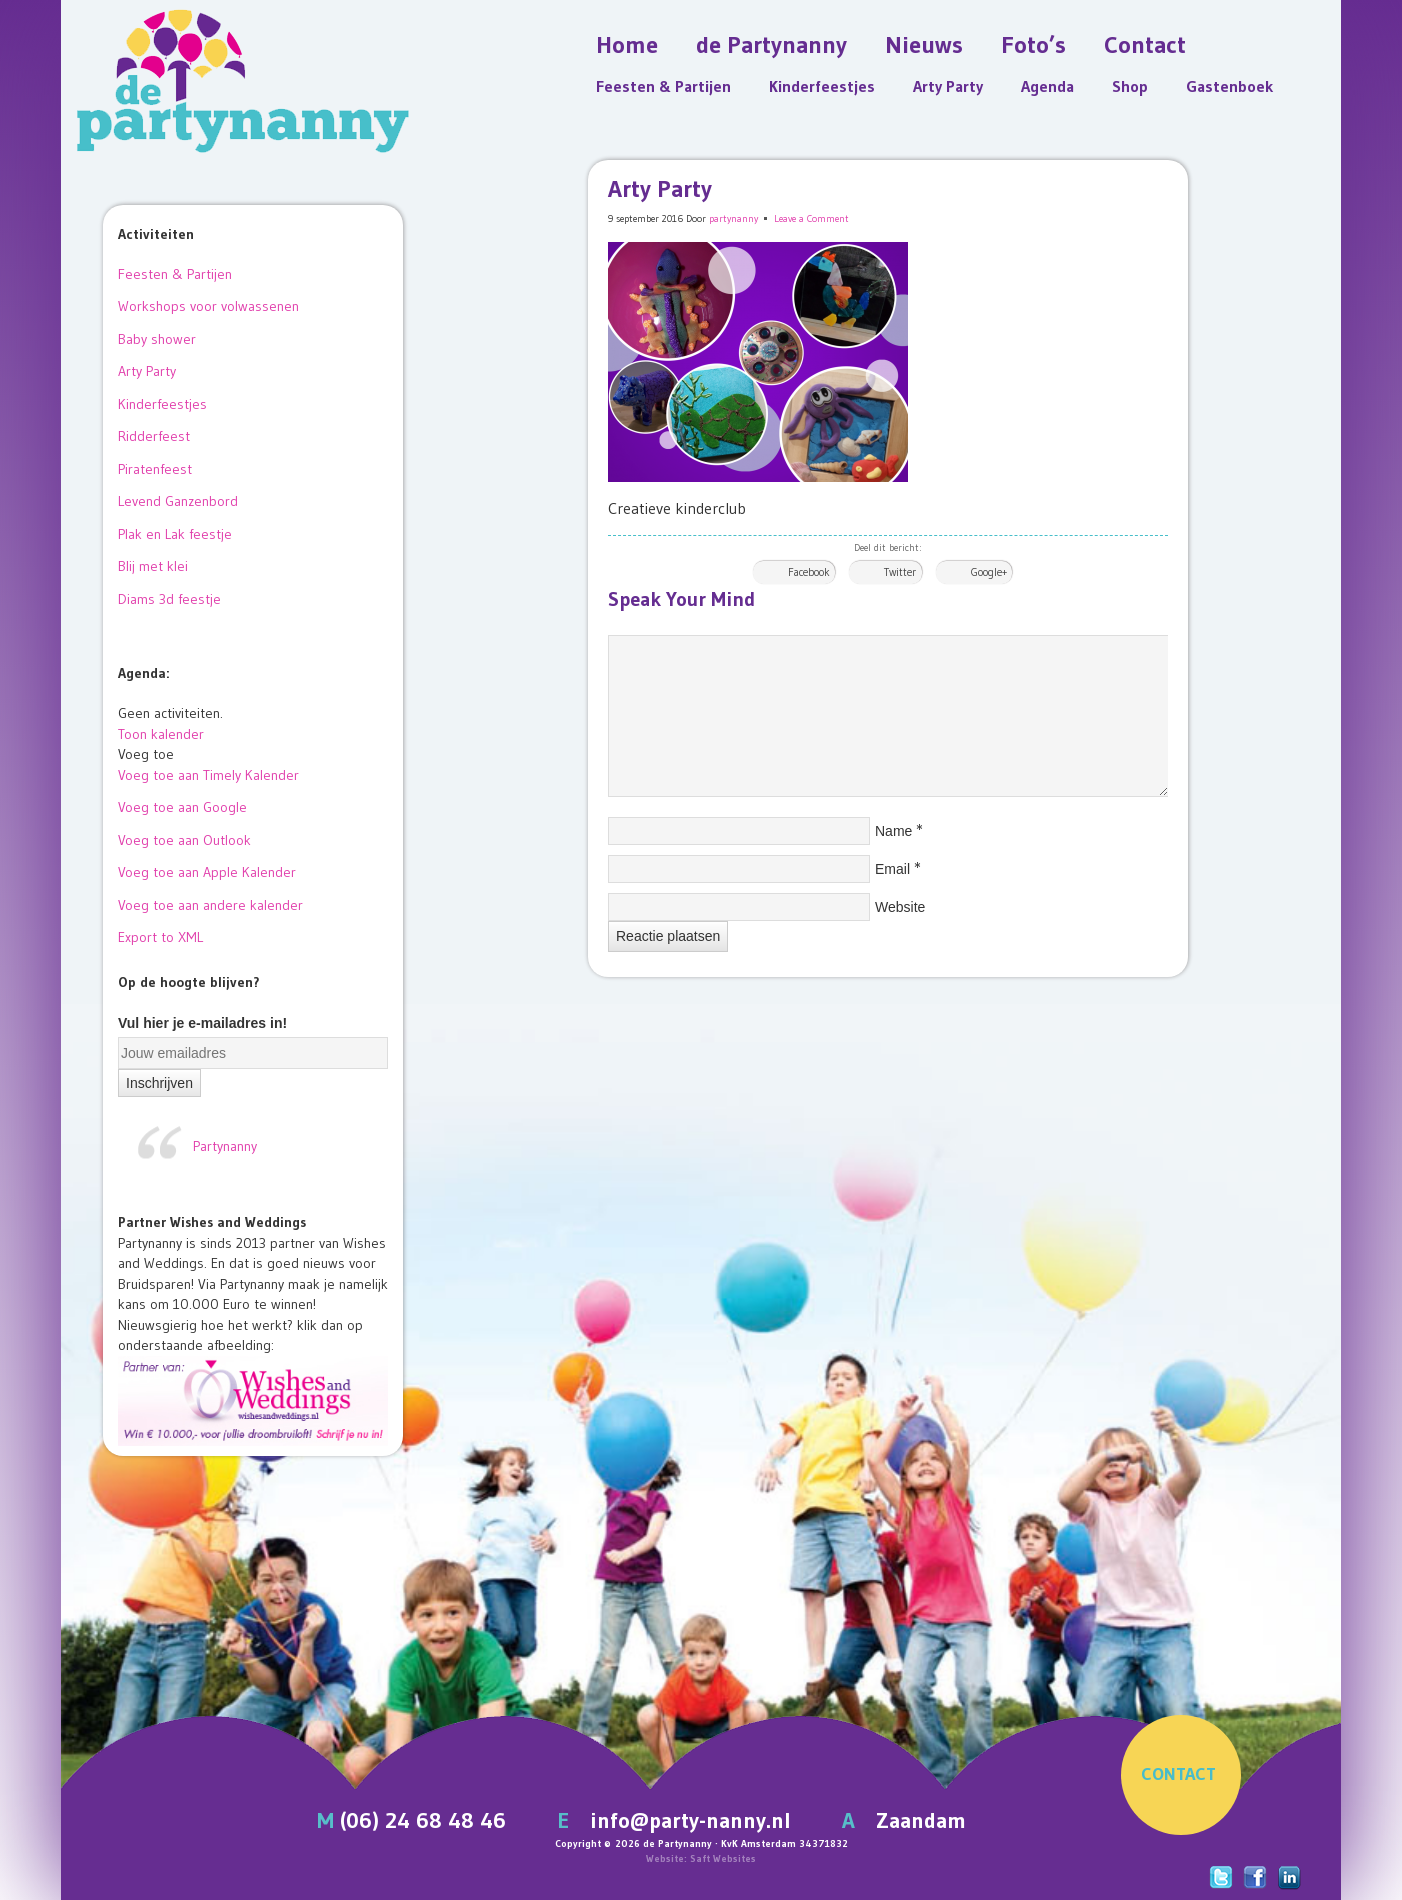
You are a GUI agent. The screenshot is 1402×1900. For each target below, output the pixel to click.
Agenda (1047, 86)
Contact (1145, 44)
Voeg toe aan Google (182, 807)
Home (627, 44)
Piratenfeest (155, 469)
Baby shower (157, 339)
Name (893, 831)
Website (900, 907)
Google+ (989, 572)
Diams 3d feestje (169, 599)
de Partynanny (771, 44)
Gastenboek (1229, 86)
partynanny (733, 218)
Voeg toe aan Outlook (184, 840)
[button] (146, 754)
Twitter (900, 572)
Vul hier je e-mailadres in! (202, 1023)
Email (892, 869)
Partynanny (225, 1146)
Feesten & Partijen (663, 86)
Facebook (809, 572)
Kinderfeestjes (822, 86)
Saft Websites (723, 1858)
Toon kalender (161, 734)
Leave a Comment (811, 218)
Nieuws (924, 44)
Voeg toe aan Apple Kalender (207, 872)
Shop (1130, 86)
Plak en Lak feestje (175, 534)
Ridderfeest (154, 436)
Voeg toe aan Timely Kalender (208, 775)
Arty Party (948, 86)
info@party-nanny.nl (690, 1820)
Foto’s (1033, 44)
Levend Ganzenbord (178, 501)
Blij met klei (153, 566)
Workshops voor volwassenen (208, 306)
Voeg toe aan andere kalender (210, 905)
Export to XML (160, 937)
